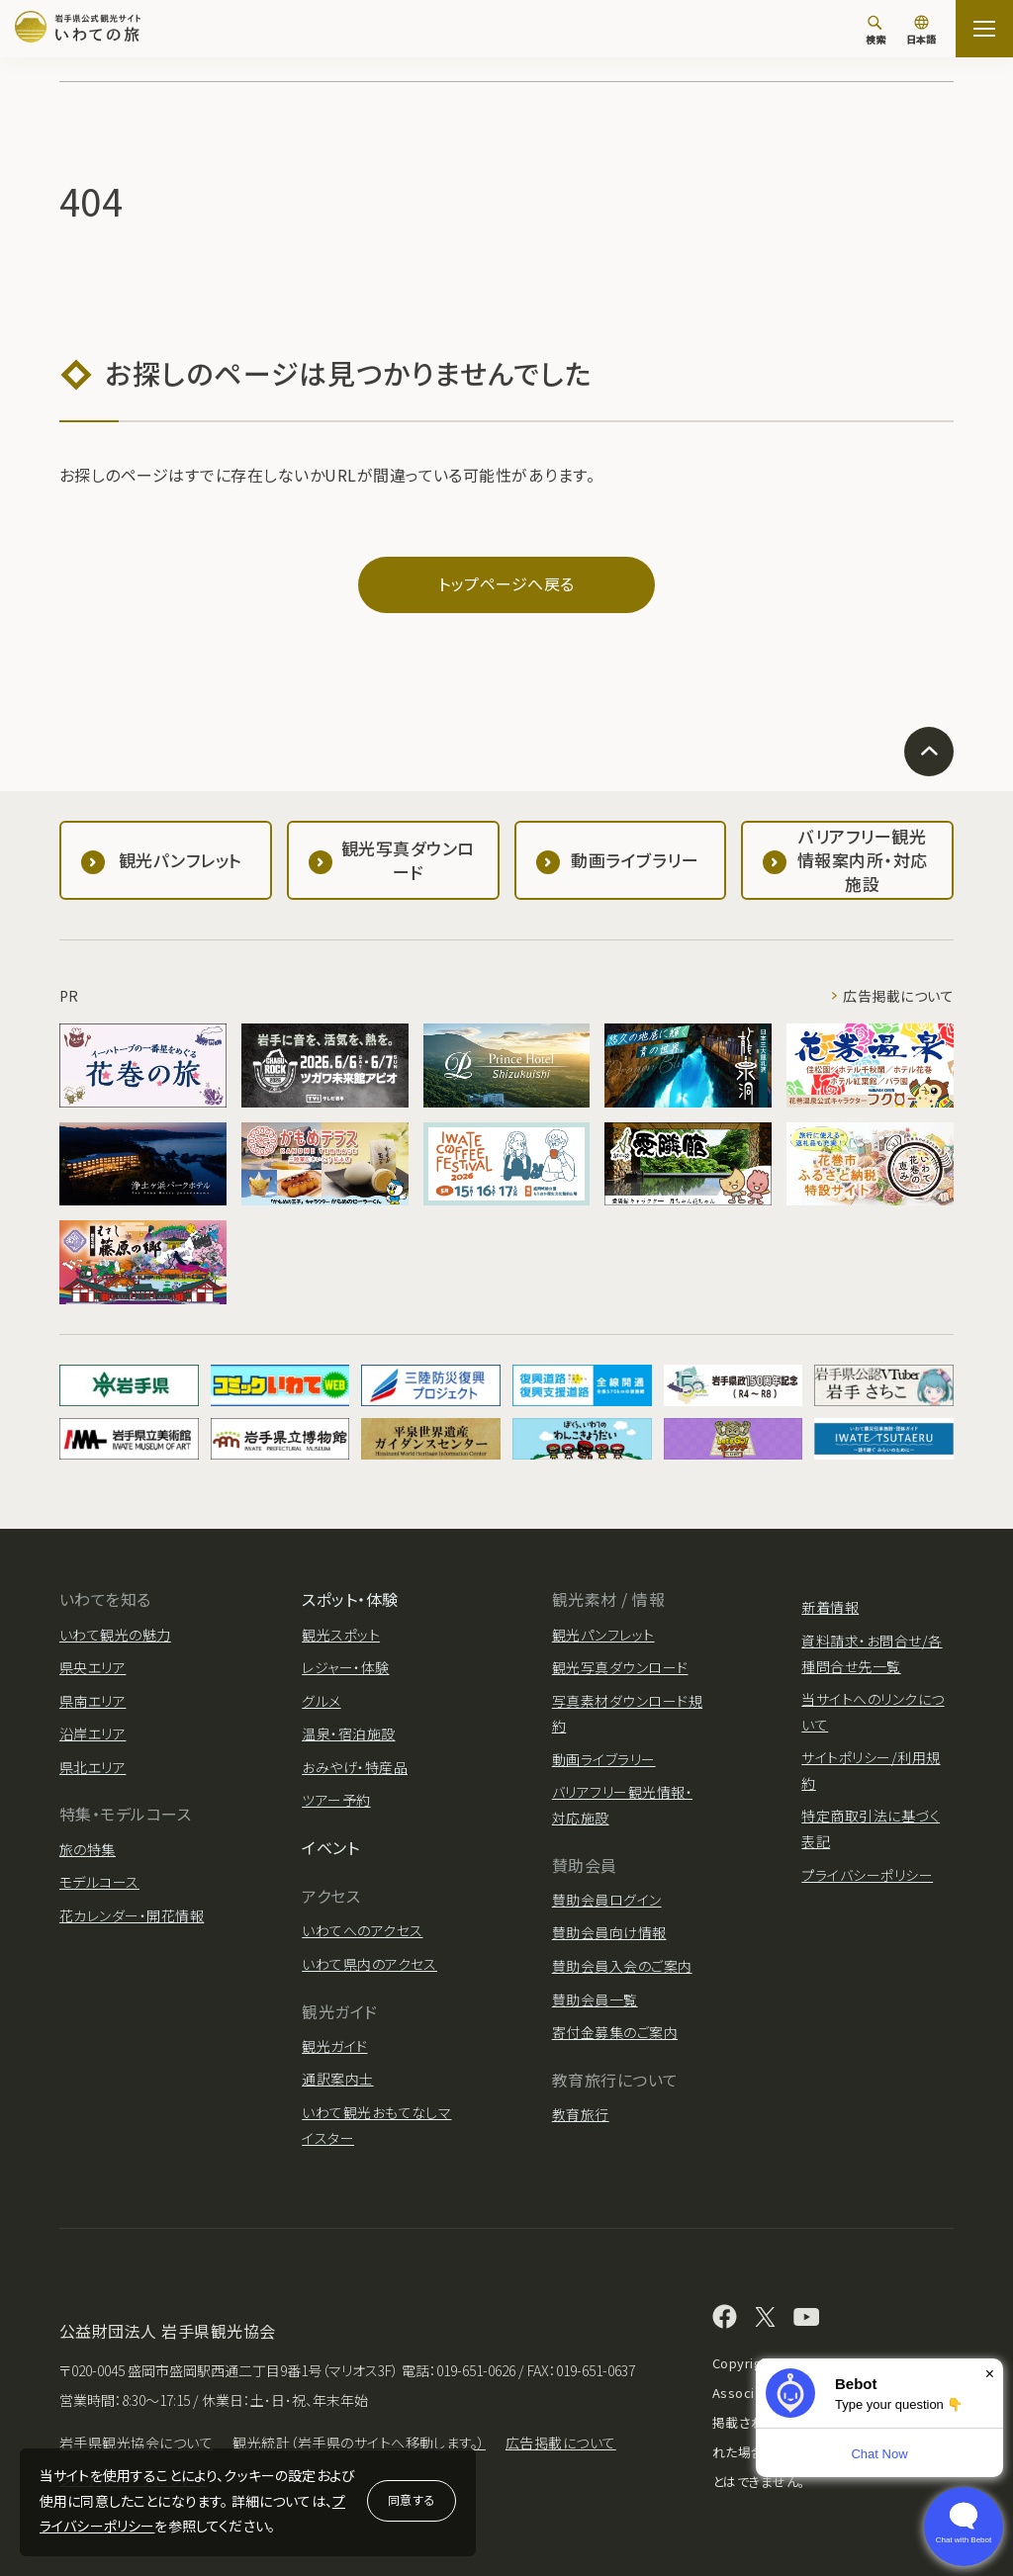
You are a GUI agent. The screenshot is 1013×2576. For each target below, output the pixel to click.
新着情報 (830, 1607)
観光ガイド (334, 2046)
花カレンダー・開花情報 (131, 1915)
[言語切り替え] (921, 31)
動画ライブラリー (604, 1759)
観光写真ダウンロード (620, 1667)
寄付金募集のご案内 (615, 2032)
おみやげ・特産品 (355, 1767)
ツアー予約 (336, 1800)
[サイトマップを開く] (984, 28)
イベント (330, 1847)
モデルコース (99, 1882)
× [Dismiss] (989, 2373)
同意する (411, 2499)
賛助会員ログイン (607, 1900)
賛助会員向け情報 (609, 1932)
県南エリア (92, 1701)
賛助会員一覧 (595, 1999)
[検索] (875, 29)
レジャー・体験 (345, 1667)
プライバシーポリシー (867, 1875)
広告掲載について (898, 996)
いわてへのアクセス (362, 1930)
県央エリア (92, 1667)
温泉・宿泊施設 (348, 1733)
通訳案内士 (337, 2078)
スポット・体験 (350, 1599)
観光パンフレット (603, 1634)
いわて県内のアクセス (369, 1964)
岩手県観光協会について (136, 2442)
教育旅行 (580, 2114)
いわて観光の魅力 (115, 1634)
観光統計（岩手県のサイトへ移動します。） (359, 2442)
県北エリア (92, 1767)
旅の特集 (87, 1849)
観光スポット (341, 1634)
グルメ (321, 1701)
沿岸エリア (92, 1733)
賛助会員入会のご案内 (622, 1966)
